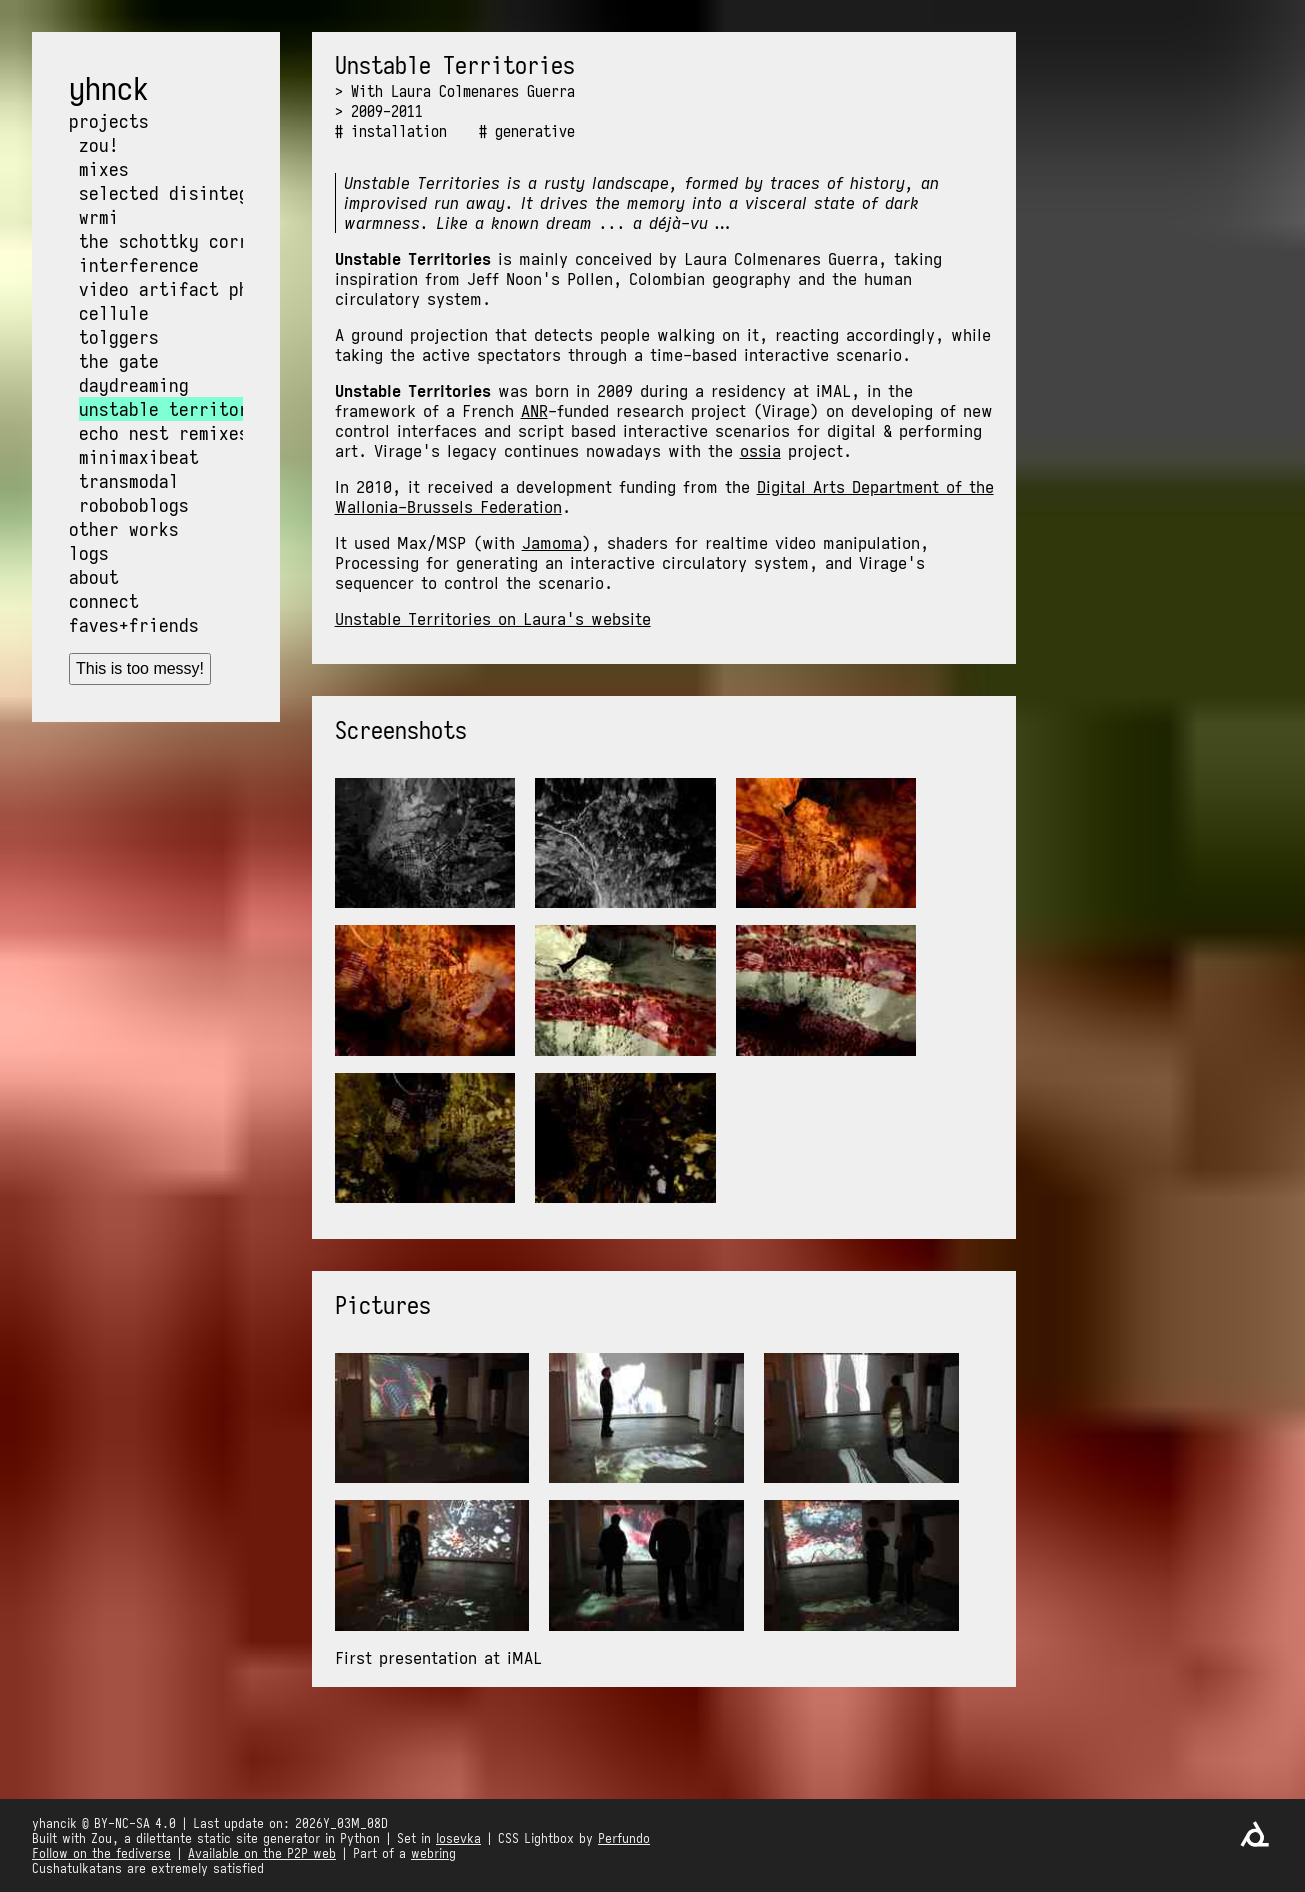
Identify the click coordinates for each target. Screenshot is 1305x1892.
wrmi (99, 217)
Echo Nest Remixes (164, 433)
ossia (760, 451)
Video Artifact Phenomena (199, 289)
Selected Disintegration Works (224, 193)
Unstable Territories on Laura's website (493, 619)
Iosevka (458, 1838)
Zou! (99, 145)
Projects (109, 121)
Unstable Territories (179, 409)
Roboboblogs (134, 505)
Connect (104, 601)
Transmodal (129, 481)
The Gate (119, 361)
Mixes (104, 169)
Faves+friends (134, 625)
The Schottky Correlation (199, 241)
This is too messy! (140, 668)
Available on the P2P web (262, 1853)
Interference (139, 265)
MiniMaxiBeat (139, 457)
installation (399, 131)
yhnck (109, 89)
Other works (124, 529)
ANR (534, 411)
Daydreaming (134, 385)
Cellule (114, 313)
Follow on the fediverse (101, 1853)
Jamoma (552, 543)
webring (433, 1853)
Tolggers (119, 337)
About (94, 577)
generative (535, 131)
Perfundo (624, 1838)
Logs (89, 553)
